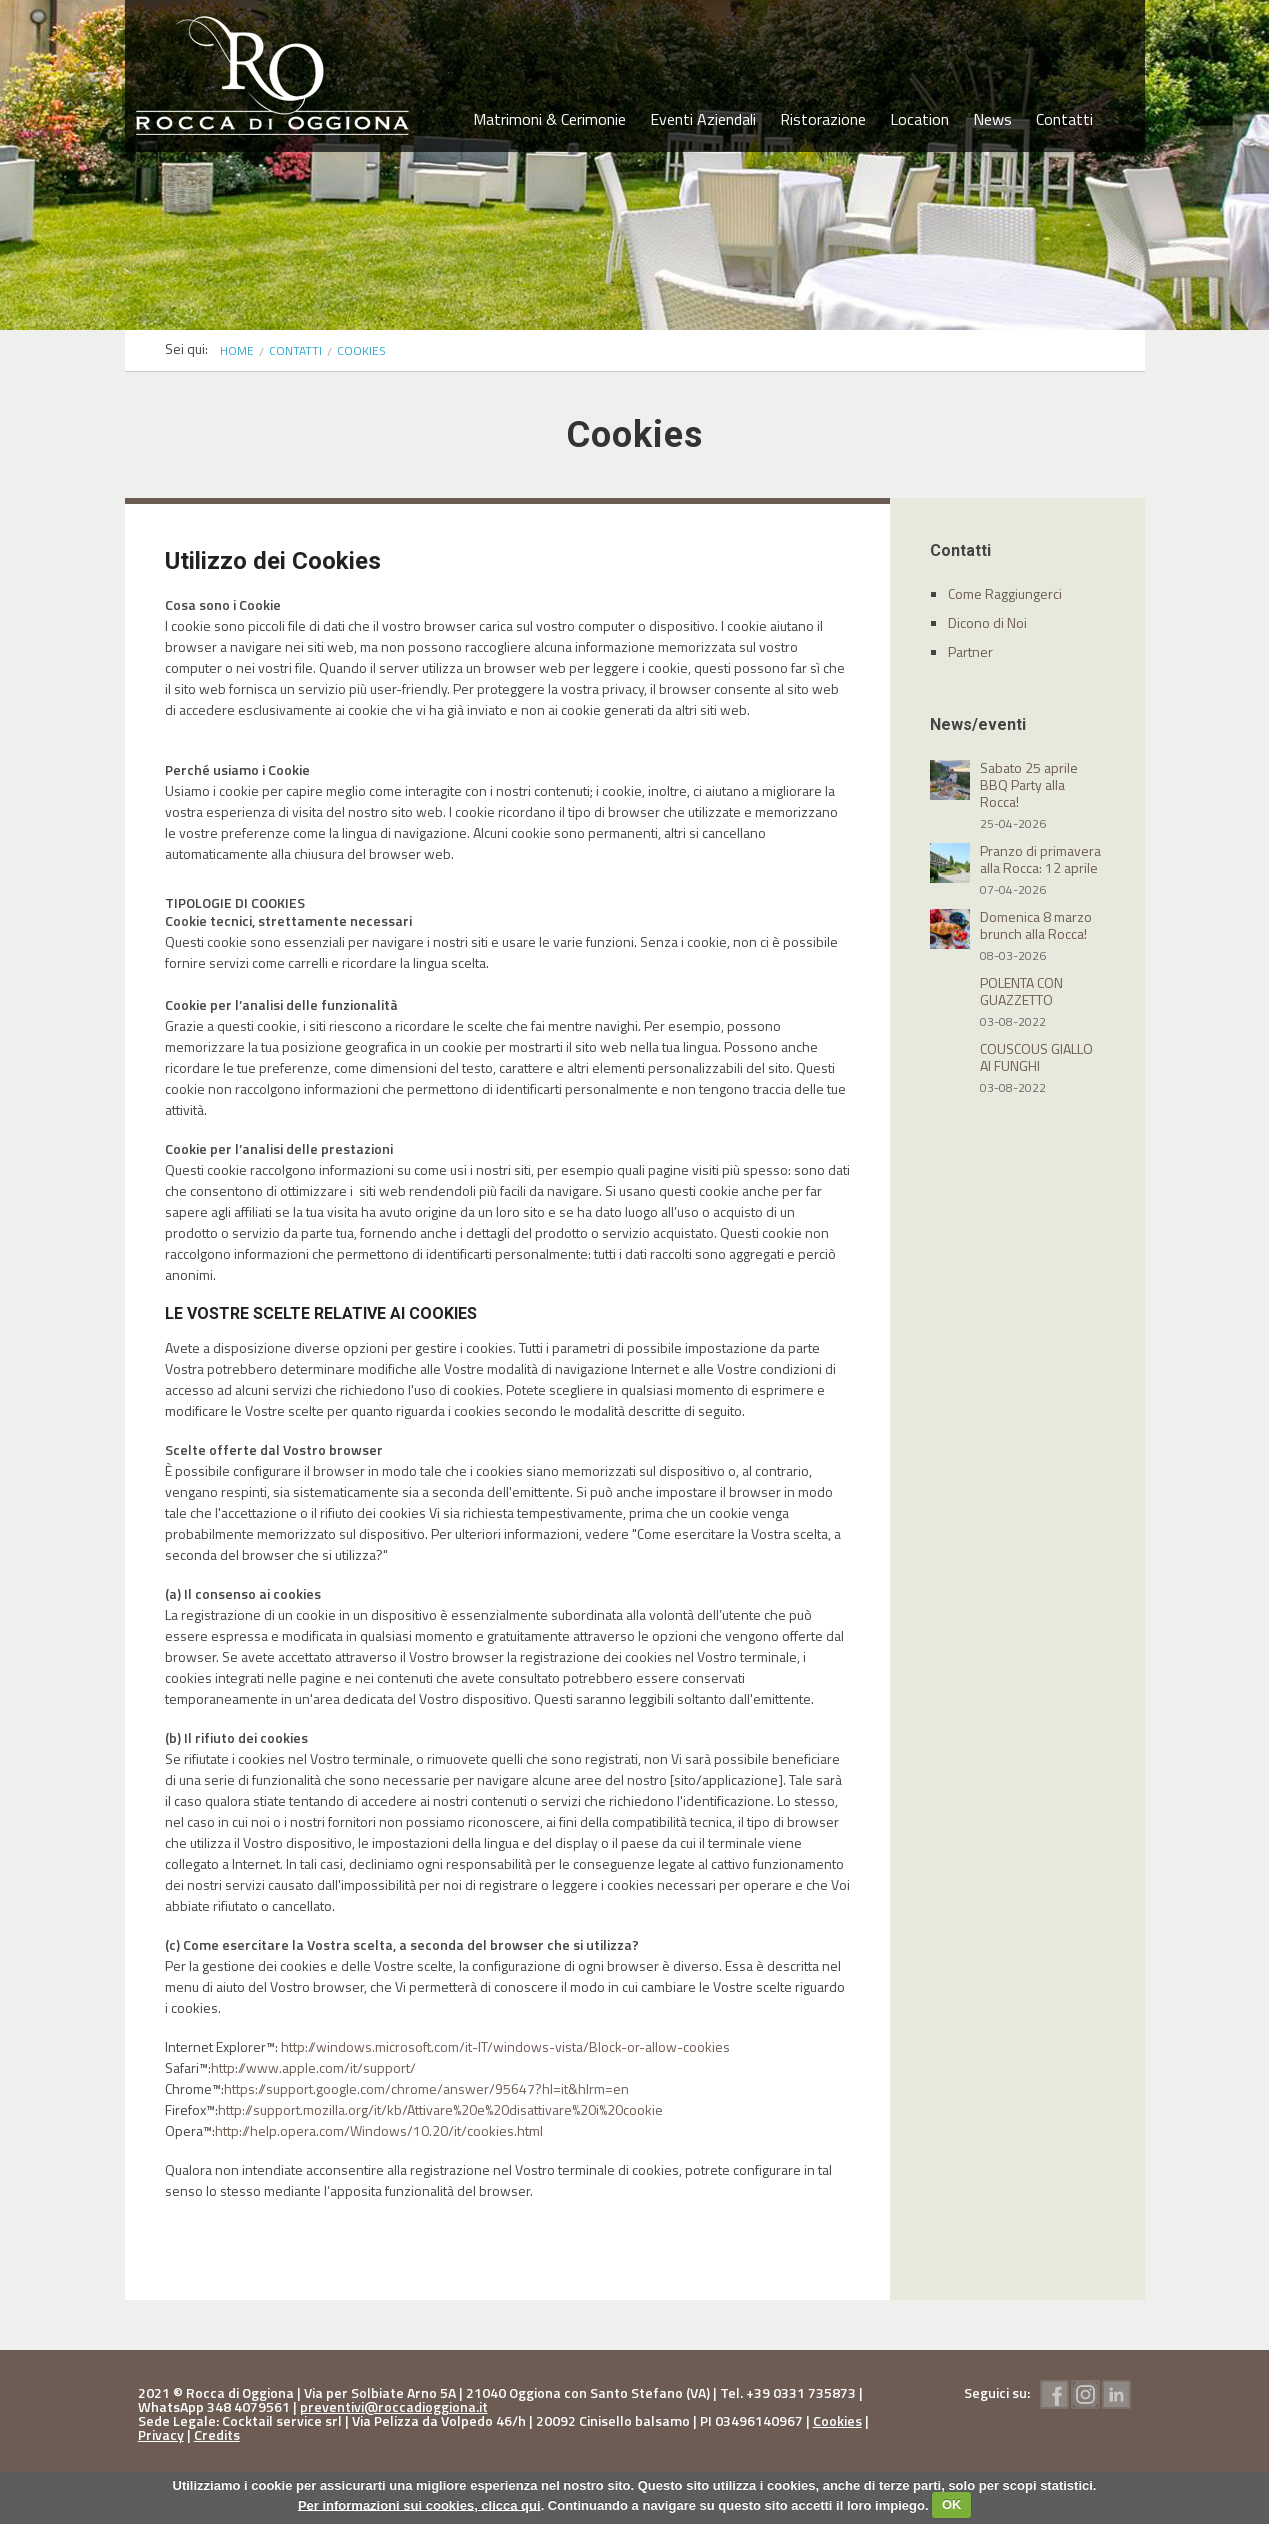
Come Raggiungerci (1005, 593)
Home (237, 350)
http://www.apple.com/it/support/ (313, 2067)
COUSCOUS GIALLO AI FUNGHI (1036, 1057)
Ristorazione (823, 119)
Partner (970, 651)
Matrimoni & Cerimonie (549, 119)
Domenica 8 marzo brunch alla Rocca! (1036, 925)
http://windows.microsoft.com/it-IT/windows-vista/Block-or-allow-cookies (505, 2046)
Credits (217, 2434)
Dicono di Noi (987, 622)
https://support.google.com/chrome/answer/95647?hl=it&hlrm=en (426, 2088)
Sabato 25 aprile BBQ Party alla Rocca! (1029, 784)
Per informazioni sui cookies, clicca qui (419, 2504)
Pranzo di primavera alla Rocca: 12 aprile (1040, 859)
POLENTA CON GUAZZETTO (1021, 991)
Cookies (837, 2420)
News (992, 119)
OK (952, 2504)
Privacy (161, 2434)
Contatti (1064, 119)
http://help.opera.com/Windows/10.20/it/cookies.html (379, 2130)
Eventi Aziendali (703, 119)
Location (919, 119)
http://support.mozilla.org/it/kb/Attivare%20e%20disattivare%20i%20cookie (440, 2109)
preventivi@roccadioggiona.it (394, 2406)
